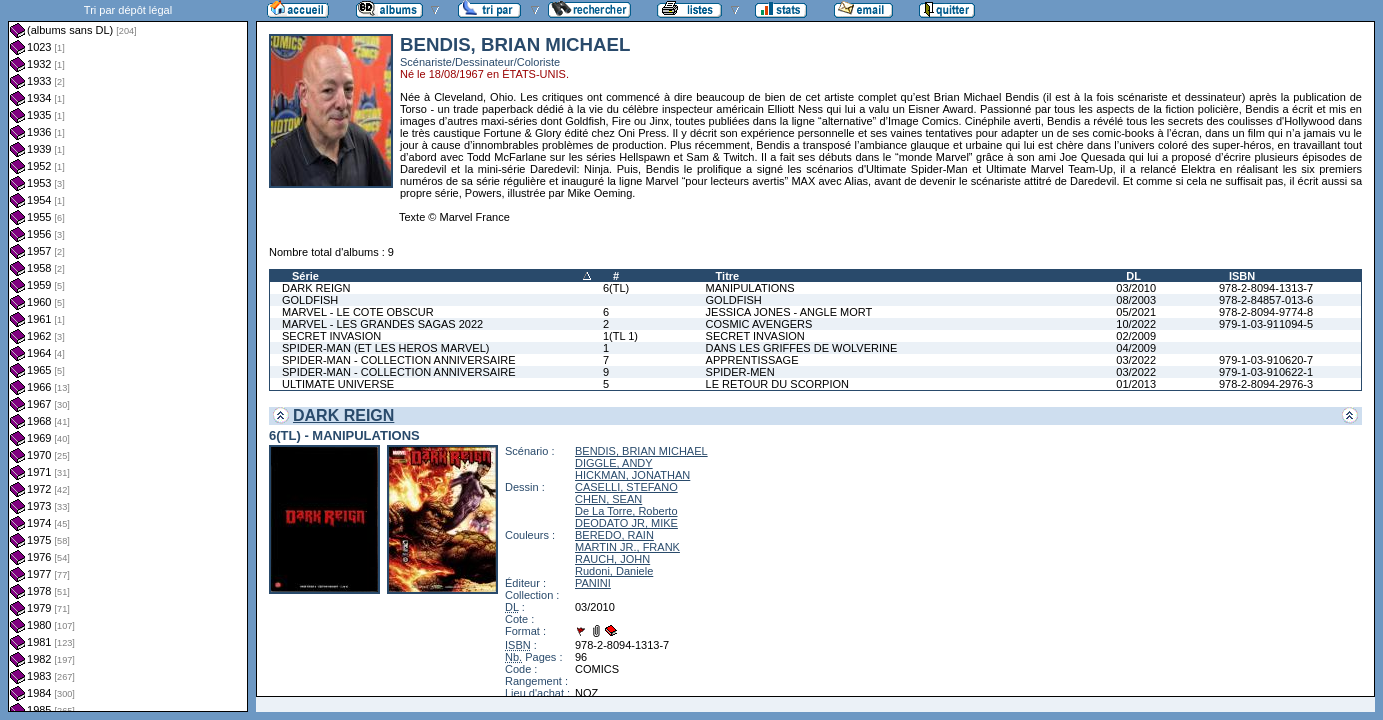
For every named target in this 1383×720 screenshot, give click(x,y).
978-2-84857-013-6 (1266, 300)
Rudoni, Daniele (614, 571)
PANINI (593, 583)
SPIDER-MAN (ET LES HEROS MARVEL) (385, 348)
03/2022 (1136, 360)
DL (1133, 276)
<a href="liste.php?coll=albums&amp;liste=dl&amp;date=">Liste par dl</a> (128, 356)
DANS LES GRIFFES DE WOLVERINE (802, 348)
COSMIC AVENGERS (759, 324)
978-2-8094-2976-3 (1266, 384)
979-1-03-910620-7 (1266, 360)
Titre (728, 276)
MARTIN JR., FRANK (627, 547)
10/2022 (1136, 324)
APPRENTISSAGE (752, 360)
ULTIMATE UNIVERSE (338, 384)
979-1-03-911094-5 (1266, 324)
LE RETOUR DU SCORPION (777, 384)
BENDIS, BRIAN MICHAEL (641, 451)
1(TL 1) (620, 336)
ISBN (1242, 276)
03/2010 (1136, 288)
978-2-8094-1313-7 (1266, 288)
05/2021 (1136, 312)
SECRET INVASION (331, 336)
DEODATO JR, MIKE (626, 523)
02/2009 (1136, 336)
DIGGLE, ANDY (614, 463)
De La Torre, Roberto (626, 511)
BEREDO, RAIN (614, 535)
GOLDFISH (310, 300)
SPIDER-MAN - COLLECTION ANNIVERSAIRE (399, 360)
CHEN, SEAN (608, 499)
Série (305, 276)
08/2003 (1136, 300)
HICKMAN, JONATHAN (632, 475)
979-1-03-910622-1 (1266, 372)
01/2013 (1136, 384)
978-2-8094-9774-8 (1266, 312)
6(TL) (616, 288)
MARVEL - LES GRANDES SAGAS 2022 (382, 324)
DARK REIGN (316, 288)
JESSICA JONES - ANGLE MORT (789, 312)
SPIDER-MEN (740, 372)
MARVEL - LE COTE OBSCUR (358, 312)
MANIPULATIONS (750, 288)
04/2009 (1136, 348)
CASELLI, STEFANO (626, 487)
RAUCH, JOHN (612, 559)
